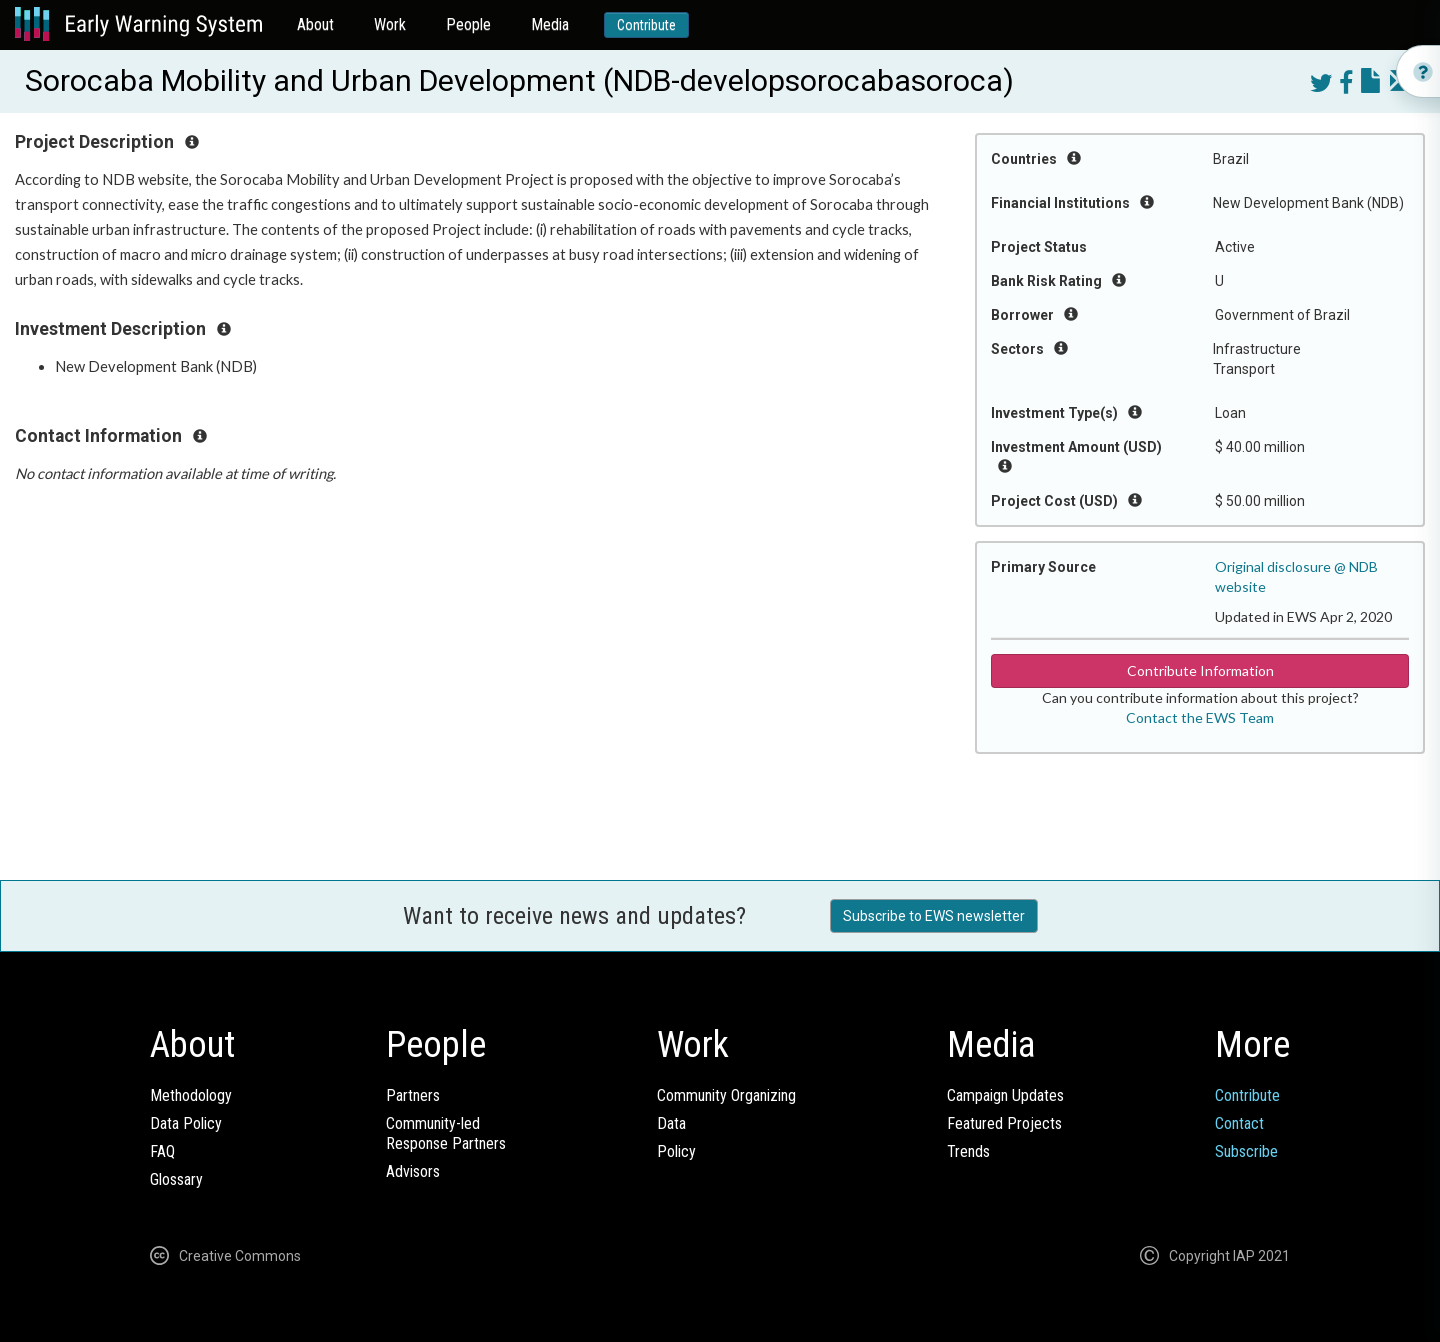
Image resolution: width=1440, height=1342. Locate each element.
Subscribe (1246, 1151)
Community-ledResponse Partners (446, 1133)
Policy (676, 1151)
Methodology (191, 1095)
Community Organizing (726, 1095)
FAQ (162, 1151)
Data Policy (186, 1123)
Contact (1239, 1123)
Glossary (176, 1179)
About (315, 24)
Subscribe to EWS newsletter (934, 916)
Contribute (646, 25)
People (468, 24)
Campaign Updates (1005, 1095)
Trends (968, 1151)
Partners (413, 1095)
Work (390, 24)
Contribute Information (1200, 670)
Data (671, 1123)
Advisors (413, 1171)
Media (550, 24)
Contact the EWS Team (1200, 717)
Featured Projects (1004, 1123)
